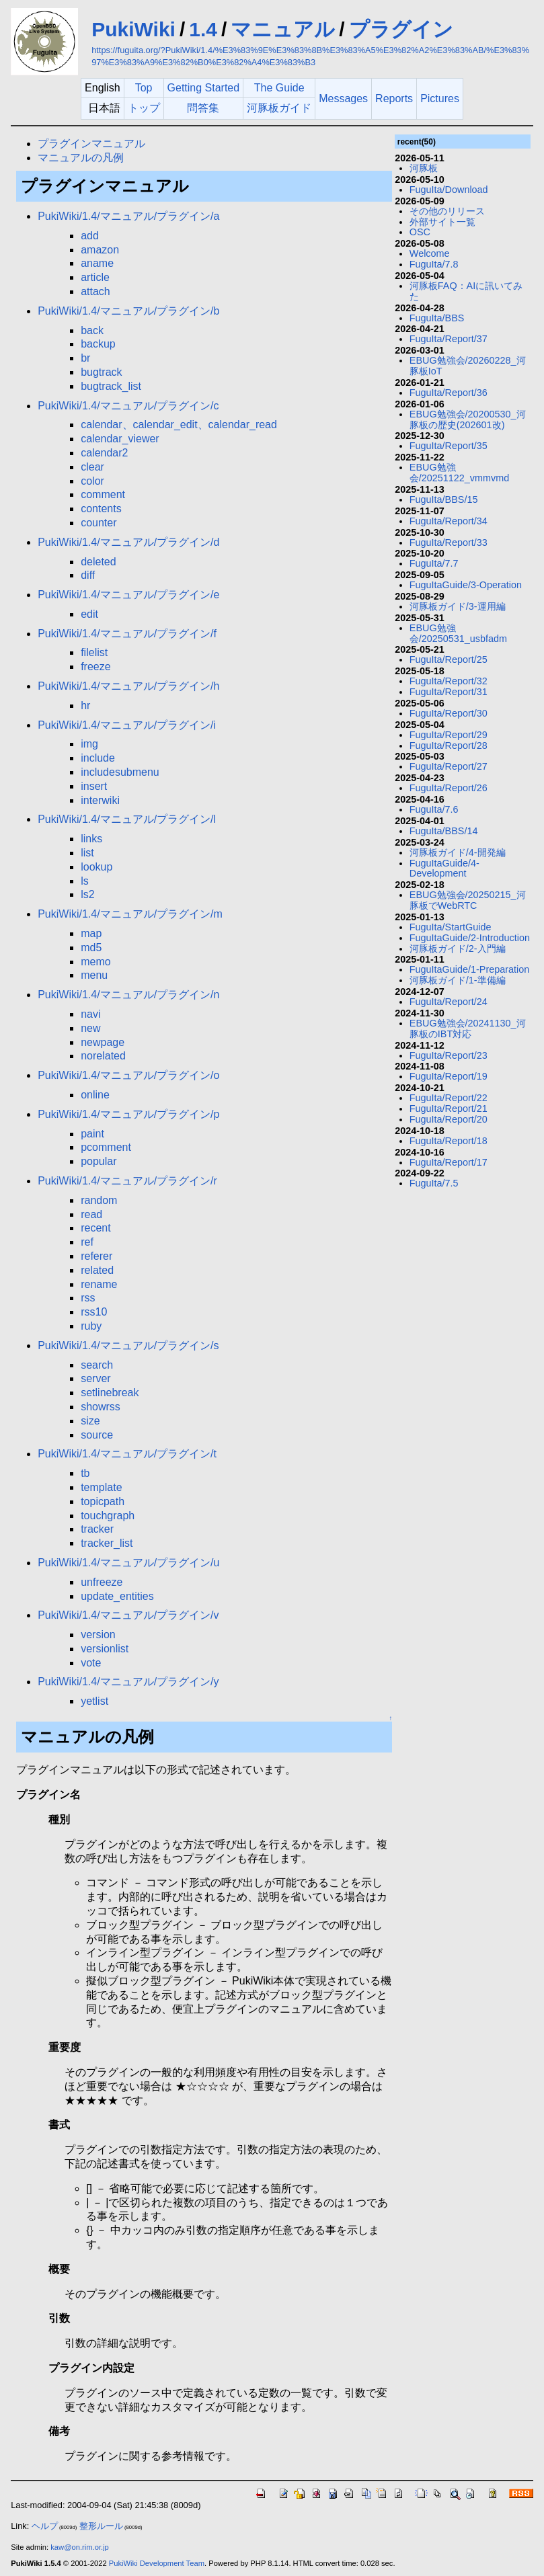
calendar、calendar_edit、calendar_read (179, 424)
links (91, 838)
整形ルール (101, 2526)
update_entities (117, 1596)
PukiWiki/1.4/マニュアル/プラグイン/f (127, 633)
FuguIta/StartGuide (451, 927)
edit (89, 614)
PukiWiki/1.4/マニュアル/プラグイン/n (128, 994)
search (97, 1365)
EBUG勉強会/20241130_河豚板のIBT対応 (468, 1028)
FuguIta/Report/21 (449, 1108)
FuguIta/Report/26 (449, 787)
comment (103, 494)
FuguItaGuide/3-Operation (466, 584)
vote (91, 1662)
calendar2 (104, 452)
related (97, 1270)
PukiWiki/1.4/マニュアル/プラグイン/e (128, 594)
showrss (100, 1406)
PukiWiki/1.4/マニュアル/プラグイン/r (127, 1180)
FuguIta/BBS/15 (444, 499)
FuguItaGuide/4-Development (444, 868)
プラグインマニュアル (91, 143)
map (91, 933)
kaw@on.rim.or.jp (79, 2547)
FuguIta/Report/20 (449, 1119)
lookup (96, 867)
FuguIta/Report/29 (449, 734)
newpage (102, 1042)
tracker (97, 1529)
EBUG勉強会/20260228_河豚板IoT (468, 365)
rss (88, 1297)
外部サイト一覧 (442, 221)
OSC (420, 232)
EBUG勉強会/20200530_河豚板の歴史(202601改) (468, 419)
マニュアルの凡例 (81, 157)
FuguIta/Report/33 (449, 542)
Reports (394, 98)
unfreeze (101, 1582)
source (97, 1435)
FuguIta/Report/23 (449, 1055)
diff (88, 575)
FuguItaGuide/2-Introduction (470, 937)
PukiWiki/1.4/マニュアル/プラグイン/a (128, 216)
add (90, 235)
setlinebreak (110, 1392)
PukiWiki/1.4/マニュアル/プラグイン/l (127, 819)
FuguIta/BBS (437, 318)
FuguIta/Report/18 (449, 1140)
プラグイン (401, 29)
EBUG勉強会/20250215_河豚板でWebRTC (468, 900)
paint (92, 1133)
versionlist (104, 1648)
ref (87, 1242)
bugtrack (101, 372)
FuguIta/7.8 (434, 264)
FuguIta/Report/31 (449, 691)
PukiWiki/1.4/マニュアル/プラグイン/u (128, 1562)
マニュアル (283, 29)
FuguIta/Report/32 (449, 681)
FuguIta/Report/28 (449, 745)
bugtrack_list (111, 386)
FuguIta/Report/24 (449, 1001)
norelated (103, 1055)
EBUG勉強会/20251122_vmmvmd (459, 472)
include (98, 758)
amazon (100, 249)
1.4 (203, 29)
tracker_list (106, 1543)
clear (92, 467)
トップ (144, 108)
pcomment (106, 1147)
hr (85, 705)
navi (90, 1014)
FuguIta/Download (449, 189)
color (92, 481)
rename (99, 1284)
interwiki (100, 800)
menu (94, 975)
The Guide (279, 87)
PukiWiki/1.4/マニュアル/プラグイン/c (128, 405)
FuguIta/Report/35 (449, 445)
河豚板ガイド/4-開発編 (458, 852)
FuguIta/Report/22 (449, 1097)
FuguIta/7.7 (434, 563)
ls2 (87, 894)
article (95, 277)
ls (85, 881)
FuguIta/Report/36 (449, 392)
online (95, 1094)
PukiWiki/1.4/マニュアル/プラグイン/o (128, 1075)
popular (98, 1161)
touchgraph (107, 1515)
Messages (343, 98)
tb (85, 1473)
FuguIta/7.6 (434, 809)
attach (95, 291)
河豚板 (424, 168)
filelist (94, 652)
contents (101, 508)
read (91, 1214)
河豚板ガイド (279, 108)
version (98, 1634)
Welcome (430, 253)
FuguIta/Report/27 (449, 766)
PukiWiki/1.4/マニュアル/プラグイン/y (128, 1681)
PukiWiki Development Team (156, 2563)
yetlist (94, 1701)
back (92, 330)
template (101, 1487)
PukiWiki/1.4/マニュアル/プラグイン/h (128, 686)
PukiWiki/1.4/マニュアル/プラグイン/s (128, 1345)
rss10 (94, 1312)
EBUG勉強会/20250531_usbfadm (458, 633)
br (85, 358)
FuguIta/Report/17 (449, 1162)
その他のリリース (447, 211)
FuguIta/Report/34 (449, 521)
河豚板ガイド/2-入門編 (458, 948)
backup (98, 344)
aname (97, 263)
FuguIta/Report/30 (449, 713)
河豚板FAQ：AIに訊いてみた (466, 291)
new (90, 1028)
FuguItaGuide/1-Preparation (469, 969)
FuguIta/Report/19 (449, 1076)
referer (96, 1256)
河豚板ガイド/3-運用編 (458, 606)
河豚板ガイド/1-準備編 (458, 980)
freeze (95, 666)
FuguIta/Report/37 (449, 338)
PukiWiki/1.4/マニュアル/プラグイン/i (127, 725)
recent (95, 1228)
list (87, 852)
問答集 (203, 108)
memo (95, 961)
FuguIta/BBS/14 (444, 831)
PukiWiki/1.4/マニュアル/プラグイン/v (128, 1615)
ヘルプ (45, 2526)
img (89, 744)
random (99, 1200)
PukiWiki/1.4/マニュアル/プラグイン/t (127, 1453)
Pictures (439, 98)
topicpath (102, 1501)
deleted (98, 561)
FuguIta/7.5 (434, 1183)
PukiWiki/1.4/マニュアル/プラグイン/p (128, 1114)
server (95, 1378)
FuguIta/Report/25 (449, 659)
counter (98, 522)
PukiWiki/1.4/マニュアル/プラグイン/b (128, 311)
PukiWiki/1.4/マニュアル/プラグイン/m (130, 914)
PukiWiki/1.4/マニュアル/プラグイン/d (128, 542)
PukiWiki (133, 29)
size (90, 1420)
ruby (91, 1326)
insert (94, 786)
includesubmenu (120, 772)
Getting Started (203, 87)
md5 (91, 947)
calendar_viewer (120, 438)
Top (144, 87)
